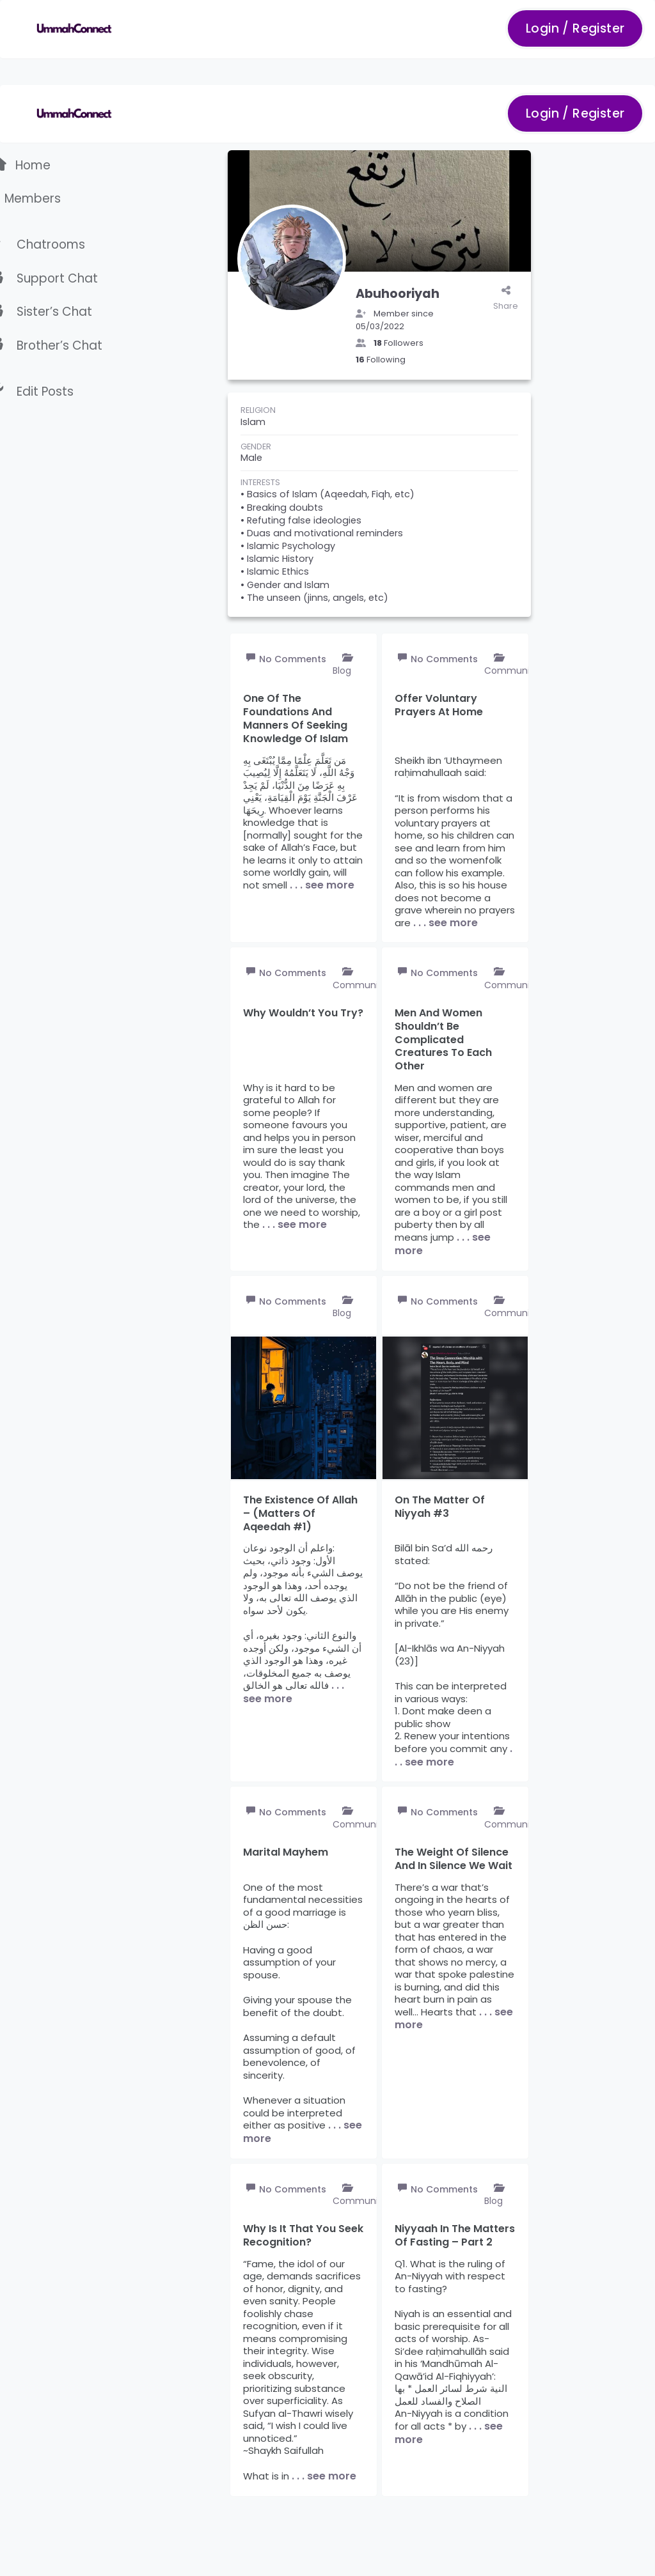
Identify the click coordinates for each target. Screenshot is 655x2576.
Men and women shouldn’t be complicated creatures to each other (443, 1040)
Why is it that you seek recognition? (303, 2236)
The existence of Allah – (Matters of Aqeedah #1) (300, 1514)
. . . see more (322, 885)
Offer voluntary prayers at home (439, 705)
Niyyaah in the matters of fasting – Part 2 (455, 2236)
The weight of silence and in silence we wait (453, 1859)
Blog (342, 670)
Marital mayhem (285, 1852)
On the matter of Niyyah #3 (440, 1507)
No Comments (292, 659)
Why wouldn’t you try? (303, 1013)
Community (511, 670)
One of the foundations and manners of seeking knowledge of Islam (295, 718)
